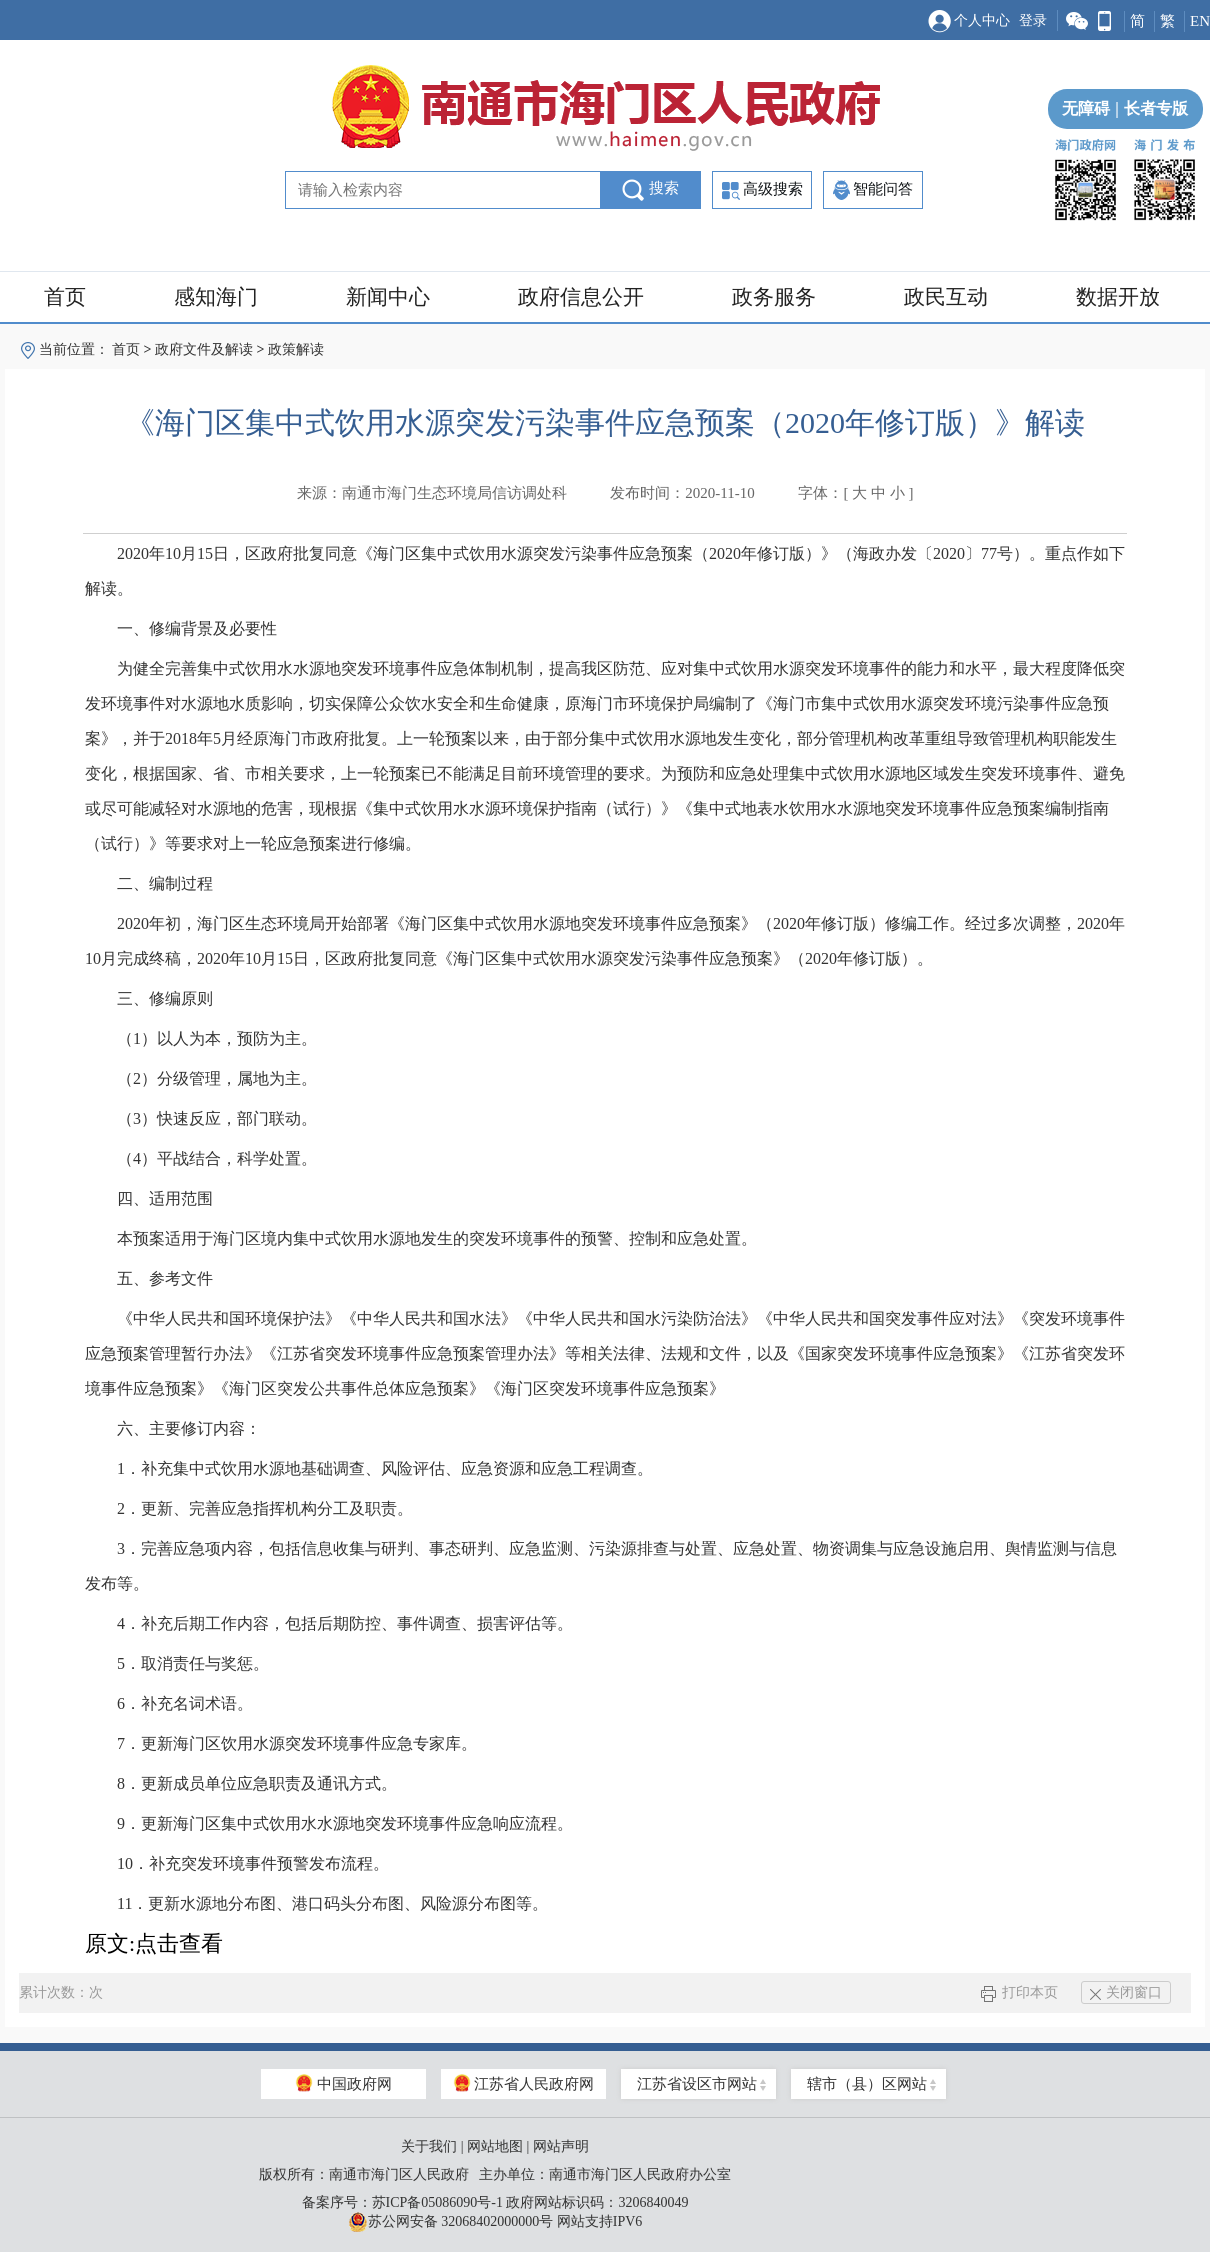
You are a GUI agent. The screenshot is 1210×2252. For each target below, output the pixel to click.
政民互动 (946, 297)
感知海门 (216, 297)
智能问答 (873, 190)
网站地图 (495, 2146)
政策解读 (296, 349)
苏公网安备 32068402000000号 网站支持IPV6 (495, 2222)
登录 (1033, 20)
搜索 (650, 190)
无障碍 (1086, 108)
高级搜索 (762, 190)
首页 (65, 297)
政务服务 (774, 297)
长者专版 (1149, 108)
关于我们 (429, 2146)
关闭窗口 (1126, 1992)
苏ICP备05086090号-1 (437, 2202)
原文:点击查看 (154, 1943)
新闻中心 (388, 297)
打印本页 (1019, 1992)
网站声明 (561, 2146)
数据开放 (1118, 297)
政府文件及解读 (204, 349)
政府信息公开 (581, 297)
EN (1200, 21)
